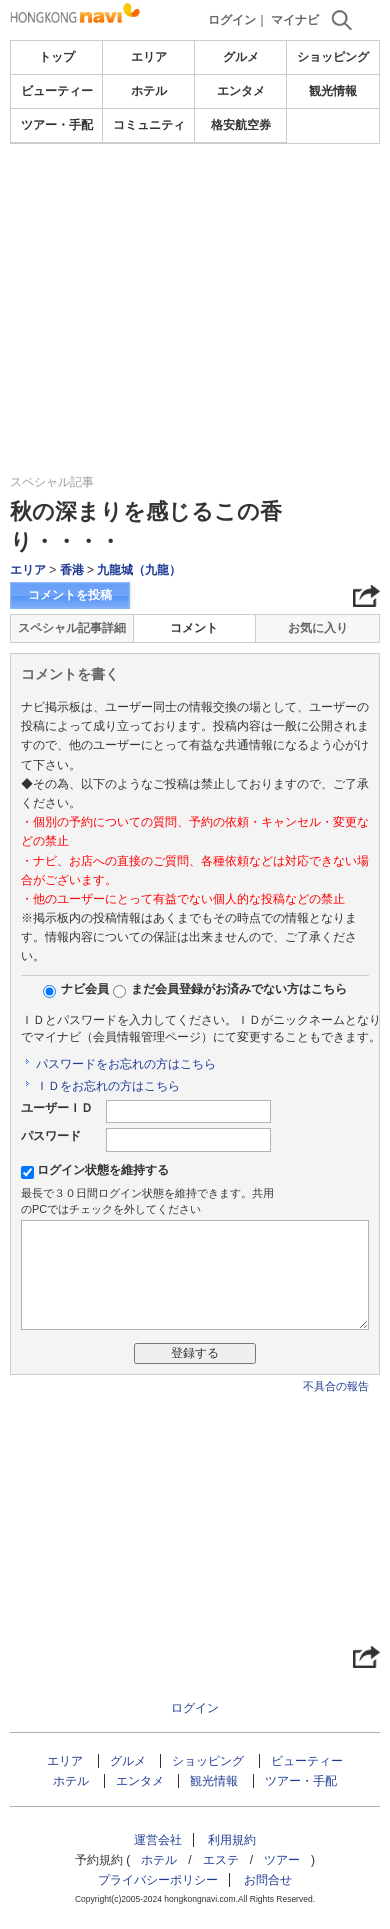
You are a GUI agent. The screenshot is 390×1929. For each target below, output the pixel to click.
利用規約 (232, 1840)
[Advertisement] (195, 204)
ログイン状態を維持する (103, 1170)
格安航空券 (241, 125)
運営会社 (158, 1840)
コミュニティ (149, 125)
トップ (57, 57)
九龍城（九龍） (139, 570)
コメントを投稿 (70, 595)
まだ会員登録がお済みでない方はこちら (239, 989)
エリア (149, 57)
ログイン (232, 20)
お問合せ (268, 1880)
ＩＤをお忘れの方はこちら (108, 1086)
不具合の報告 (336, 1386)
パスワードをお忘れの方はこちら (126, 1064)
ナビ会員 (85, 989)
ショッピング (333, 57)
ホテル (149, 91)
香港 (72, 570)
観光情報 (333, 91)
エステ (221, 1860)
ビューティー (57, 91)
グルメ (241, 57)
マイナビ (295, 20)
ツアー (282, 1860)
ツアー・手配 (57, 125)
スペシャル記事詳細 (72, 628)
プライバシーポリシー (158, 1880)
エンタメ (241, 91)
